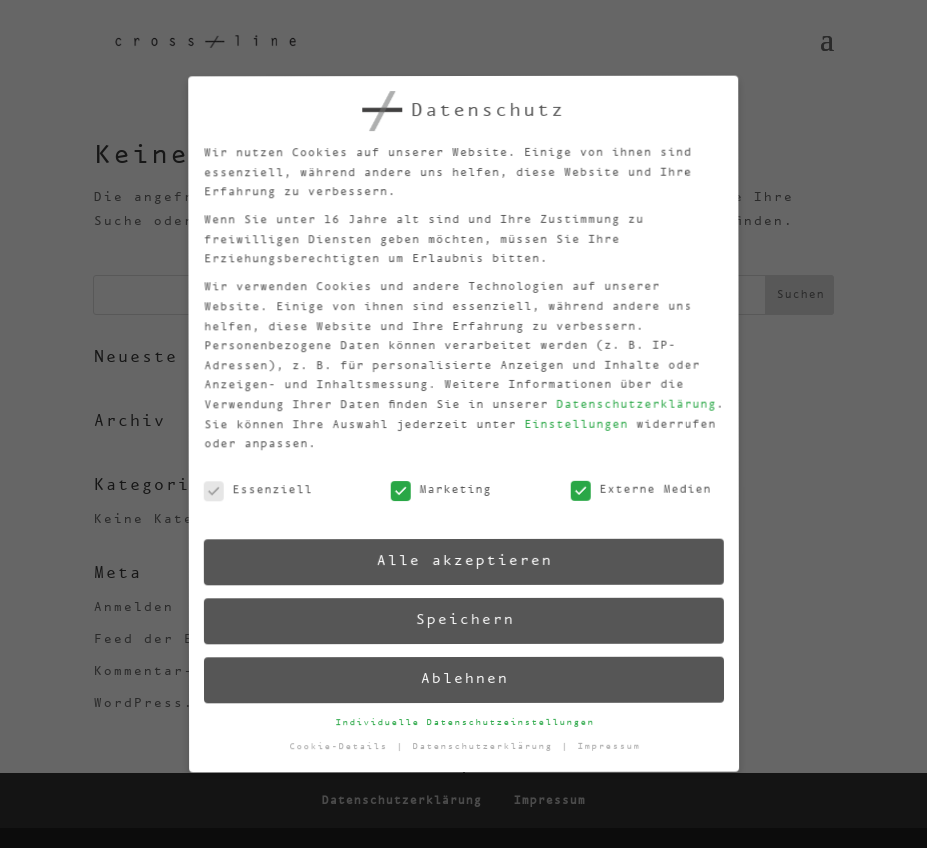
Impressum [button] (608, 742)
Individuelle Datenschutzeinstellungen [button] (464, 722)
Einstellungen (568, 421)
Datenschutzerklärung (627, 400)
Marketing (435, 492)
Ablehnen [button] (463, 679)
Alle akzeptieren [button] (460, 560)
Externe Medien (635, 486)
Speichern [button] (461, 619)
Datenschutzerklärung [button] (486, 746)
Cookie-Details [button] (342, 750)
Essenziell (252, 497)
